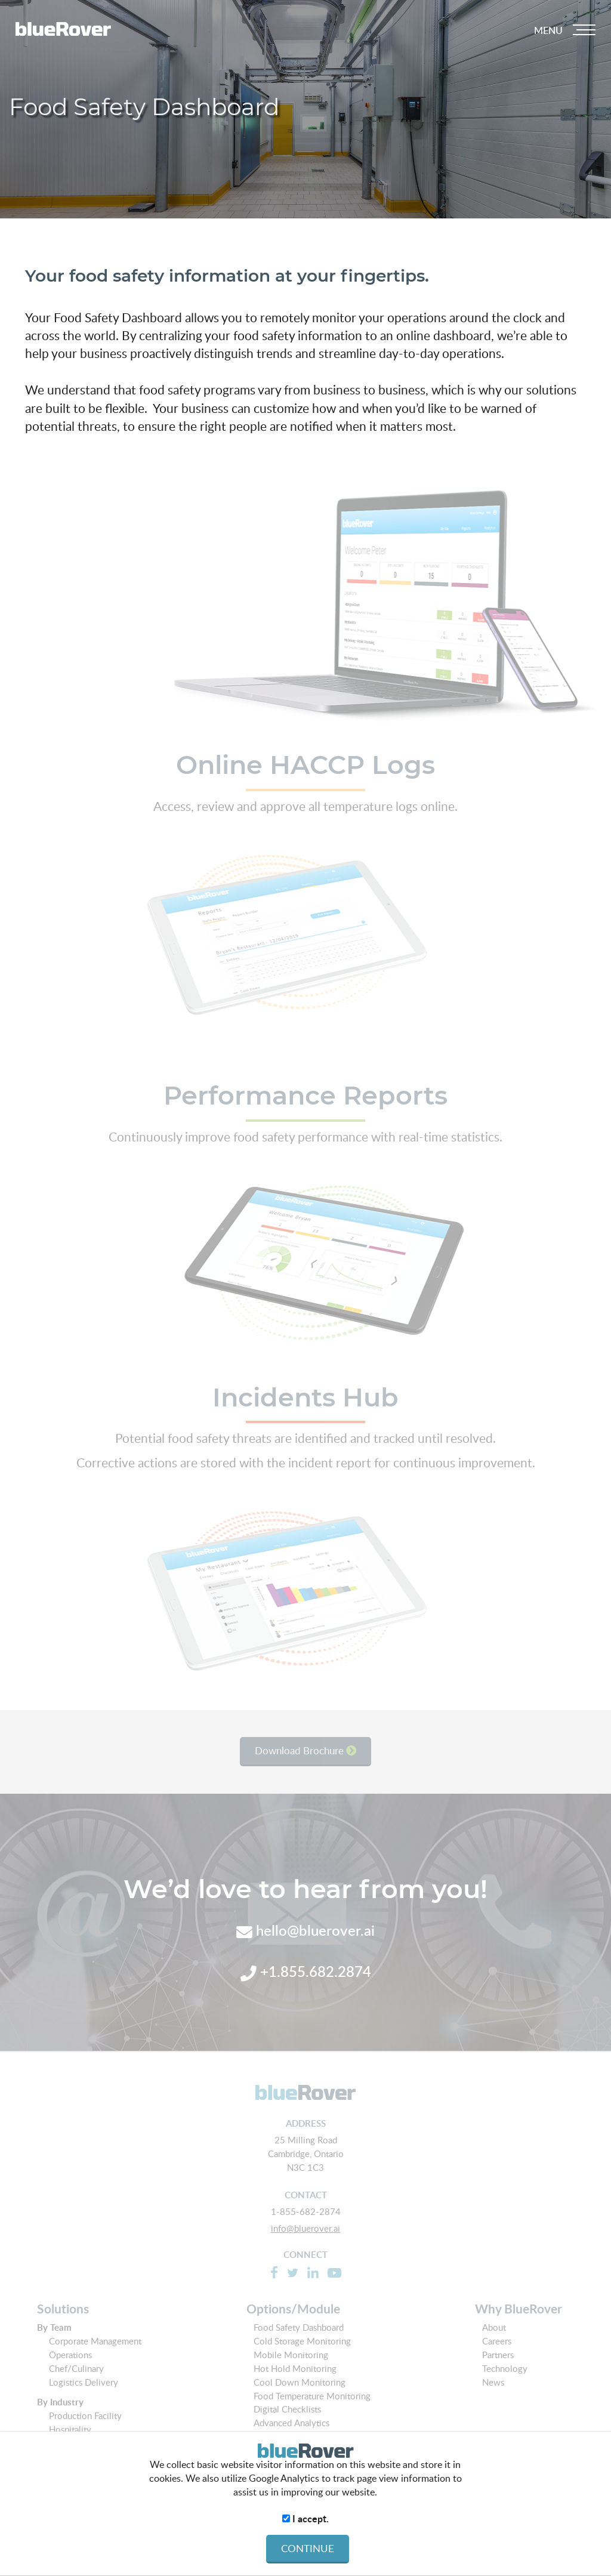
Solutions (63, 2309)
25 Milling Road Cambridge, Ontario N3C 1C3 (306, 2153)
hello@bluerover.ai (305, 1930)
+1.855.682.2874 (305, 1971)
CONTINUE (307, 2548)
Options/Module (293, 2309)
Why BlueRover (518, 2309)
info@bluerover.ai (305, 2228)
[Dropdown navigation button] (564, 30)
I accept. (305, 2518)
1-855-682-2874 (306, 2211)
